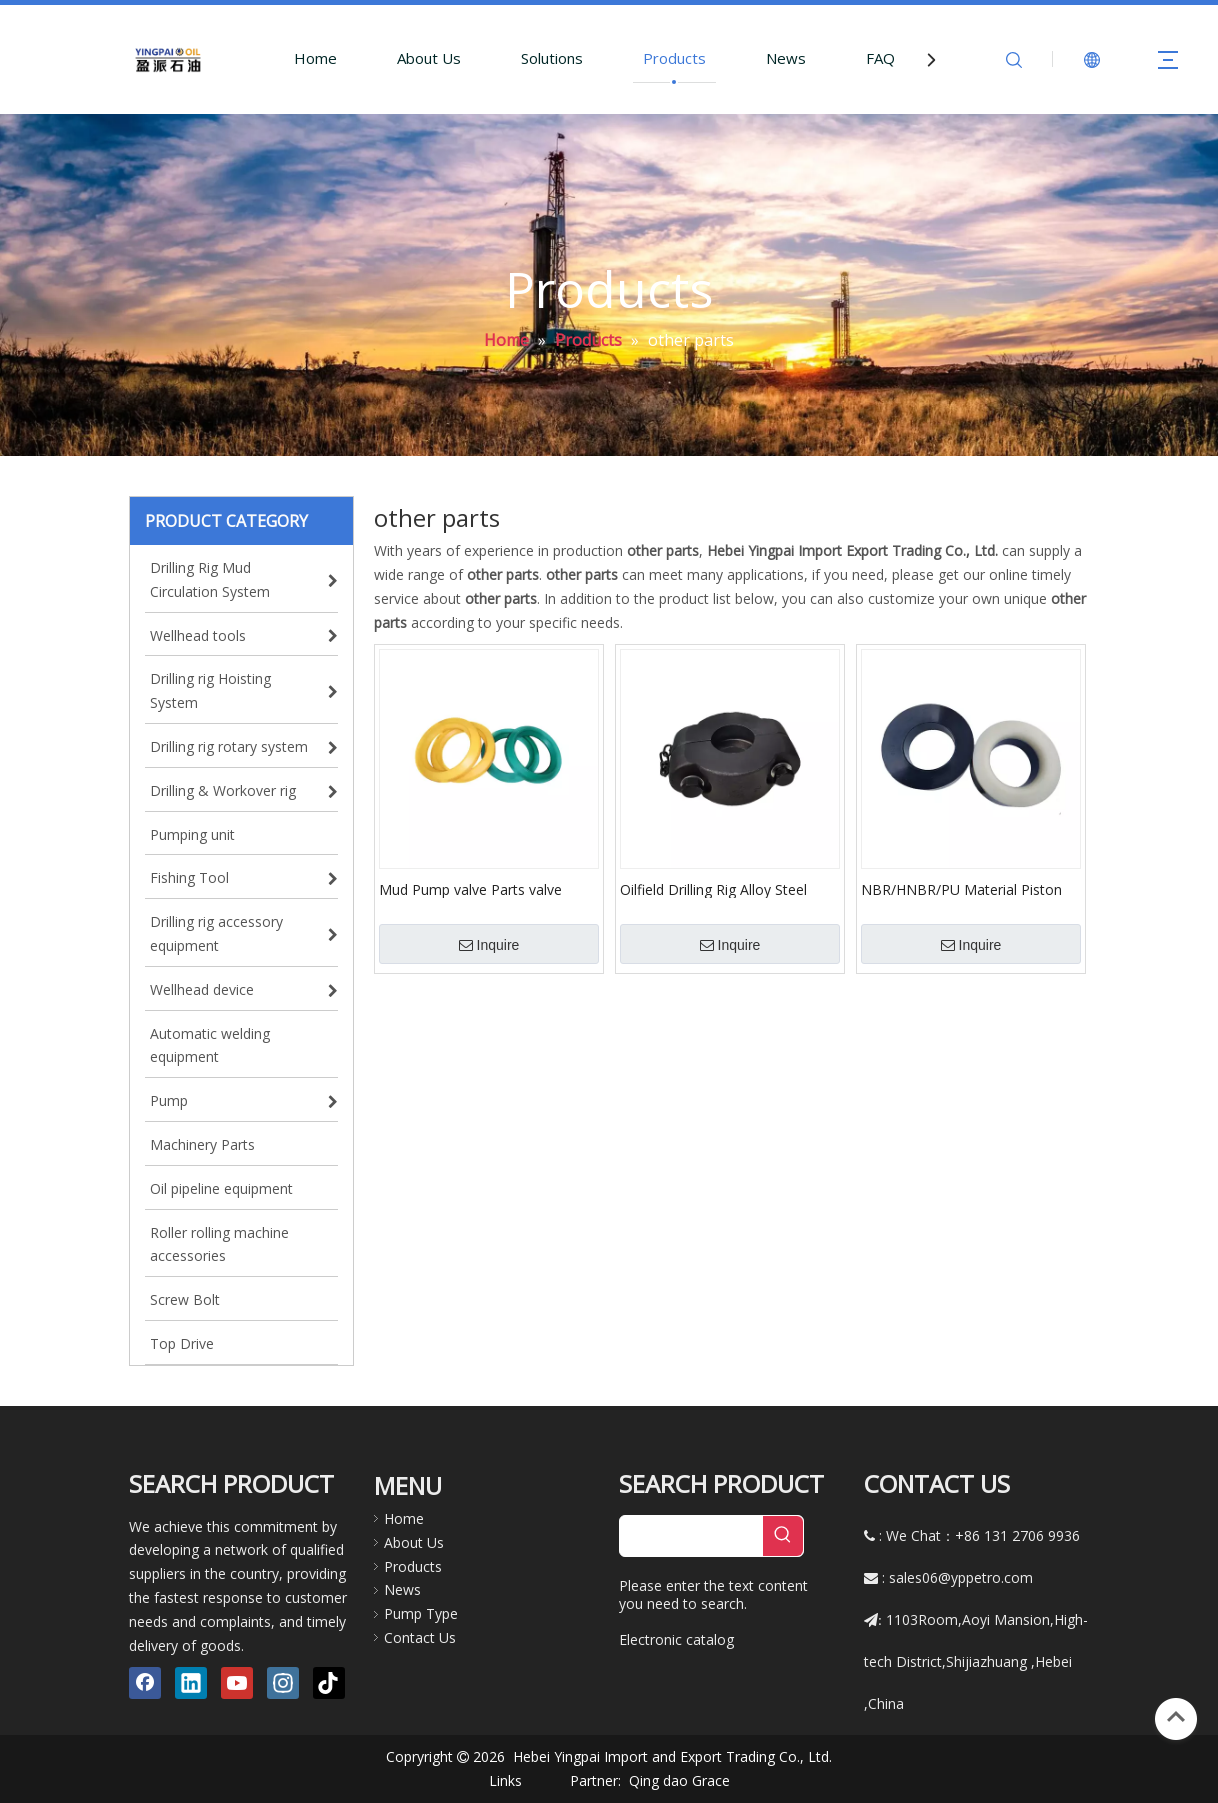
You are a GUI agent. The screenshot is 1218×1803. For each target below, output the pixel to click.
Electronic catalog (676, 1639)
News (786, 58)
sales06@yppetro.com (961, 1577)
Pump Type (421, 1613)
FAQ (880, 58)
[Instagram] (283, 1683)
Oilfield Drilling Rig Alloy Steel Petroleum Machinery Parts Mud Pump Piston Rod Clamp (725, 889)
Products (674, 58)
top (1176, 1717)
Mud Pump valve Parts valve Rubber (470, 889)
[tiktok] (329, 1683)
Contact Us (420, 1637)
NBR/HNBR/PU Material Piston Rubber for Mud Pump (961, 889)
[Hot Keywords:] (783, 1536)
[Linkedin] (191, 1683)
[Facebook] (145, 1683)
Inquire (489, 945)
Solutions (552, 58)
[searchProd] (691, 1536)
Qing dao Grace (679, 1780)
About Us (429, 58)
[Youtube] (237, 1683)
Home (315, 58)
